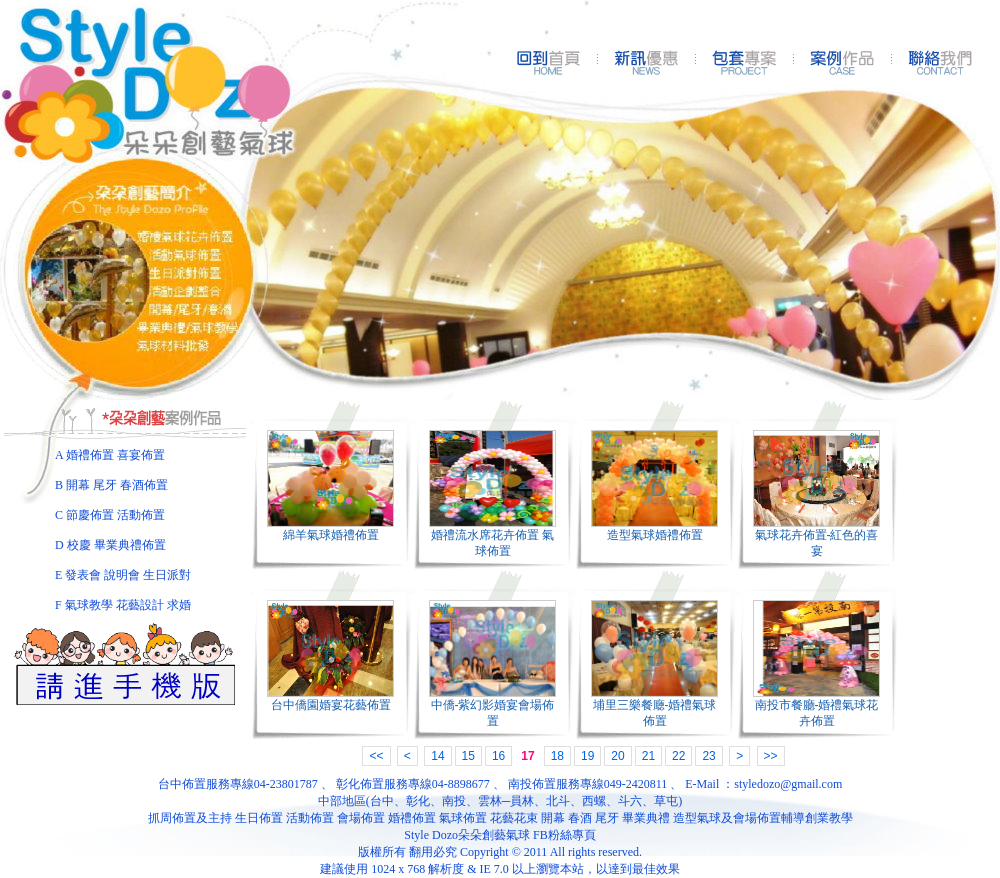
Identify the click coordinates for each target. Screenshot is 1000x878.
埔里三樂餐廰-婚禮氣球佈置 (655, 713)
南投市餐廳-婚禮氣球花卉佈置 (817, 713)
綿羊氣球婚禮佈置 (331, 535)
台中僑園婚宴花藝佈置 (331, 705)
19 (587, 756)
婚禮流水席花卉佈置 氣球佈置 (492, 543)
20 (617, 756)
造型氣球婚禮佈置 (655, 535)
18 (557, 756)
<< (376, 756)
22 (678, 756)
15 (468, 756)
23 (708, 756)
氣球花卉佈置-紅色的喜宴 (817, 543)
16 (498, 756)
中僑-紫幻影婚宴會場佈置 (493, 713)
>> (771, 756)
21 (648, 756)
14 (437, 756)
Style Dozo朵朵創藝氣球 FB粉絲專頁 (499, 835)
